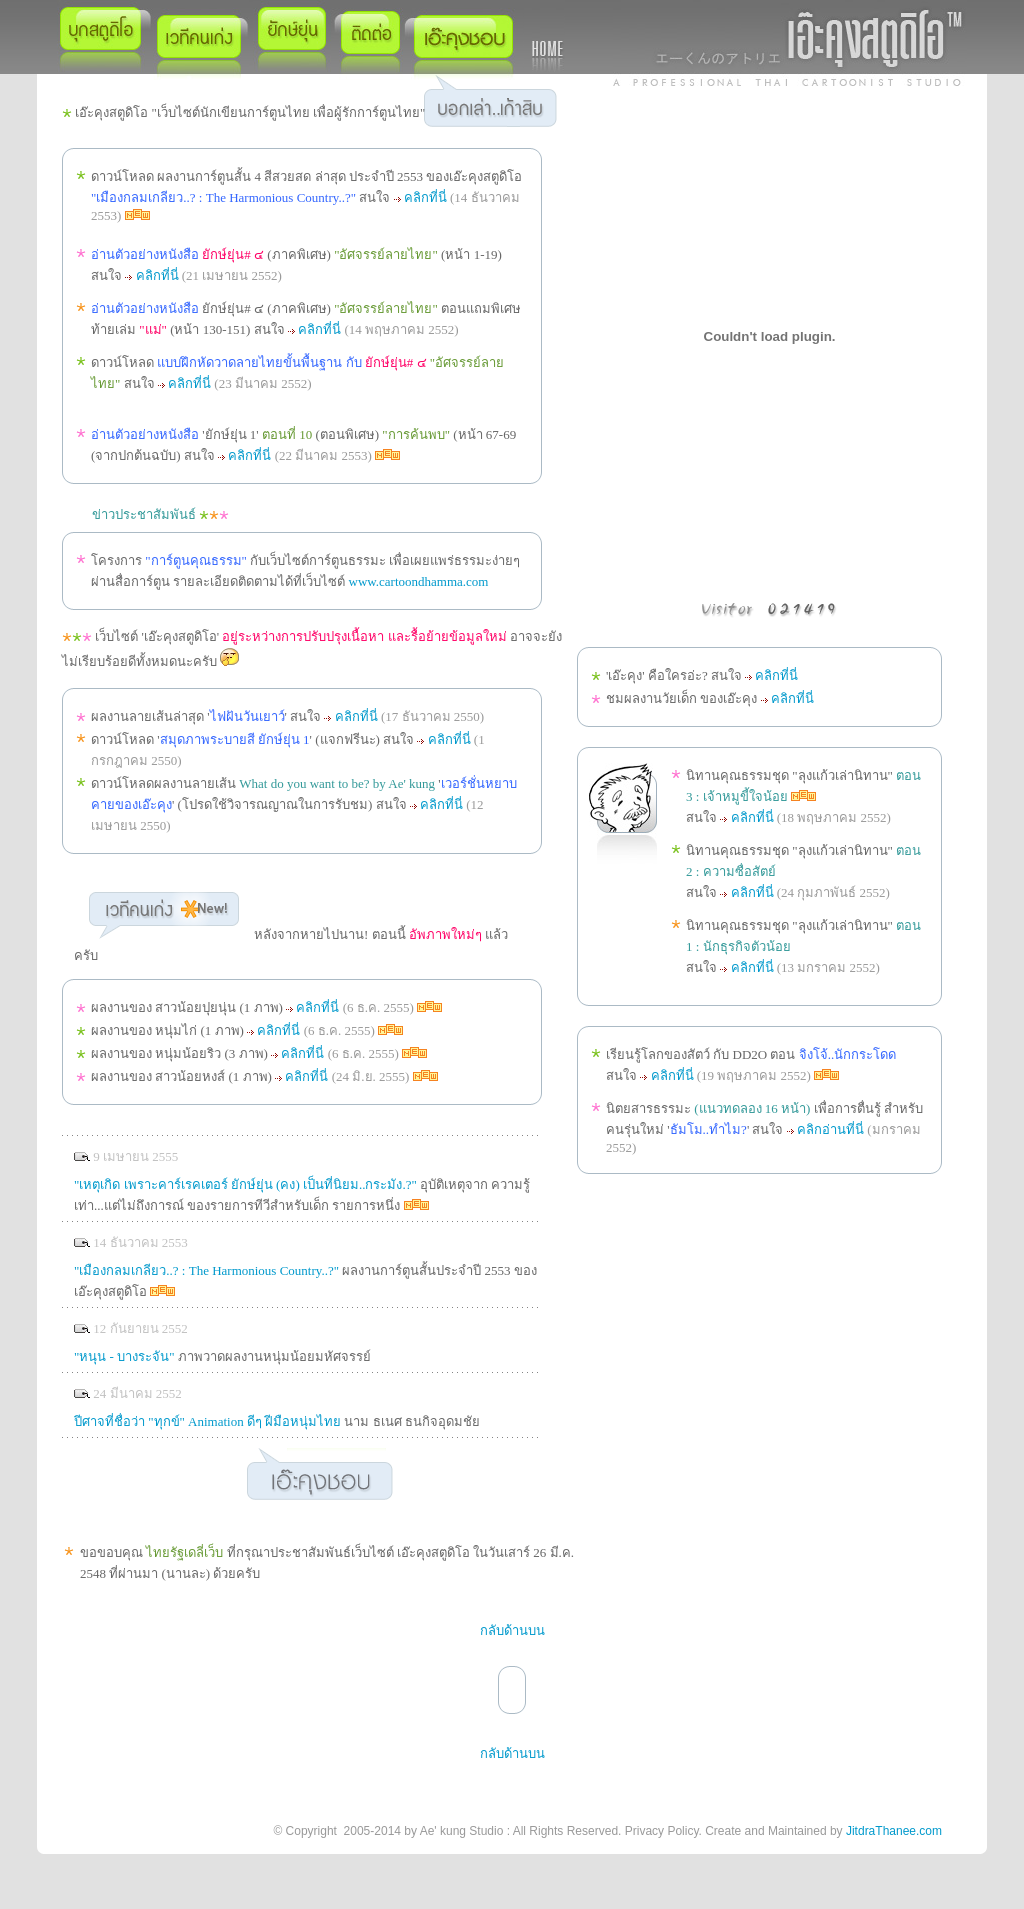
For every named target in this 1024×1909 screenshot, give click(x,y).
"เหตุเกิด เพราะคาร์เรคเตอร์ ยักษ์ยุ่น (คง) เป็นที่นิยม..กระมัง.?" (245, 1184)
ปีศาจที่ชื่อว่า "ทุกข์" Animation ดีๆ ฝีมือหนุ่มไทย (207, 1421)
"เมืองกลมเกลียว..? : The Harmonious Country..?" (206, 1270)
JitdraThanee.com (894, 1831)
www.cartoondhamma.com (419, 581)
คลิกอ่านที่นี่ (830, 1129)
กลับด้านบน (512, 1630)
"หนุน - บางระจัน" (124, 1356)
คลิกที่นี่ (425, 197)
